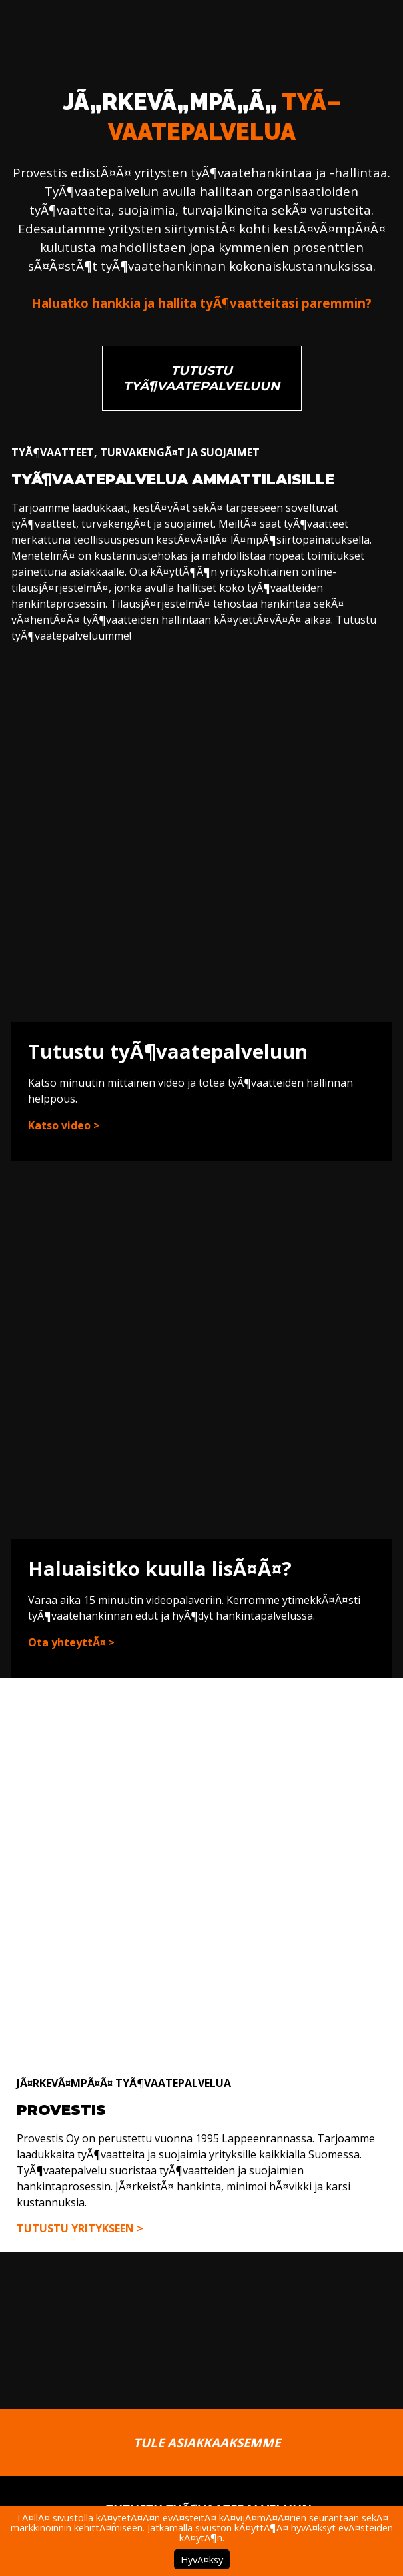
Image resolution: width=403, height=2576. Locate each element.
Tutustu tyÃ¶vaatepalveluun (201, 378)
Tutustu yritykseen (75, 2228)
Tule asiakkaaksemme (206, 2442)
